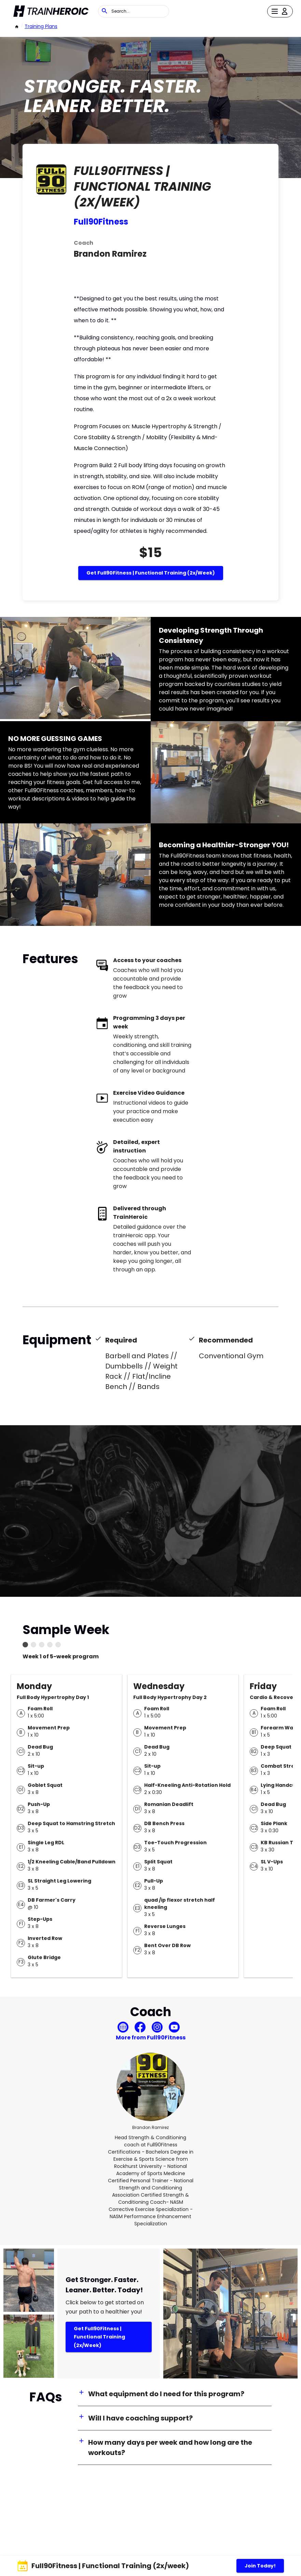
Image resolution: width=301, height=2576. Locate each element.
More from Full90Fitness (151, 2037)
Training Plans (41, 26)
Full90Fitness (101, 221)
